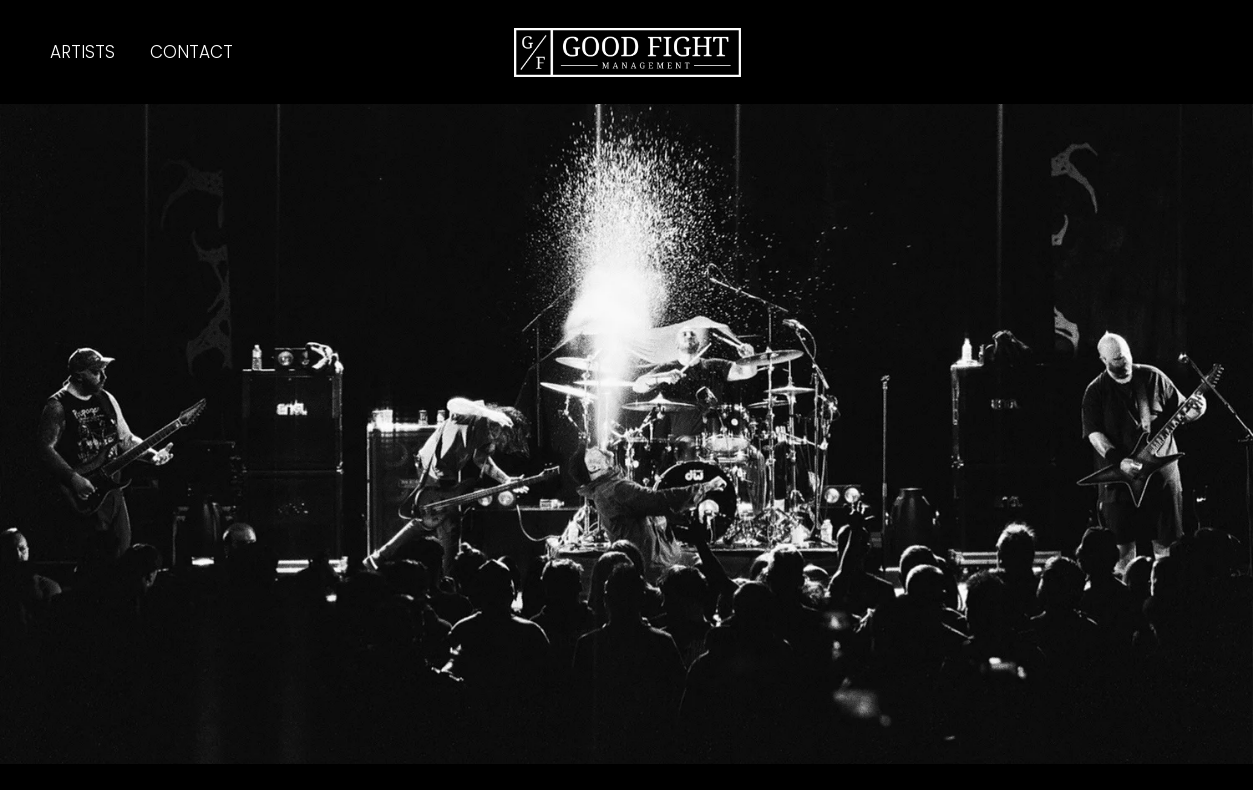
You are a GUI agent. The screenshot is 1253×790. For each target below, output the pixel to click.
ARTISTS (82, 52)
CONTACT (191, 52)
